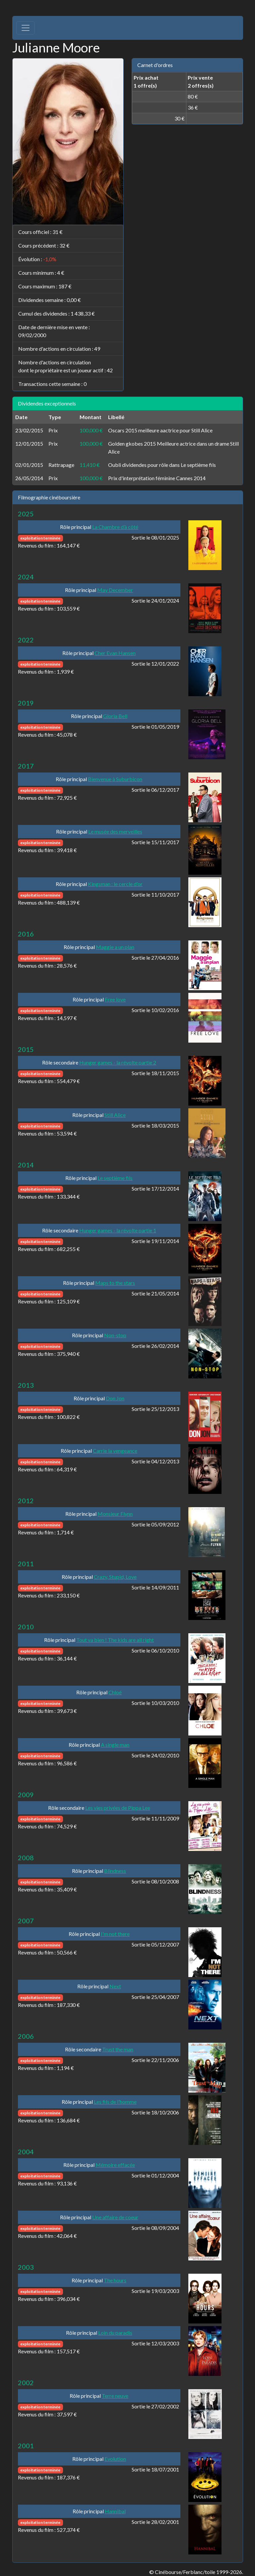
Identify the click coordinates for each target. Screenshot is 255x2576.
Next (115, 1986)
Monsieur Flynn (115, 1513)
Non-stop (115, 1335)
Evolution (115, 2459)
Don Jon (115, 1398)
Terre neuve (115, 2395)
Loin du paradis (115, 2332)
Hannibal (115, 2511)
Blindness (115, 1871)
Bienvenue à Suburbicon (115, 779)
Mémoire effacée (115, 2165)
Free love (115, 999)
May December (115, 590)
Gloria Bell (115, 716)
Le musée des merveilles (115, 831)
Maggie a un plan (115, 947)
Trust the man (117, 2049)
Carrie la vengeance (115, 1450)
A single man (115, 1744)
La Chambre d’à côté (115, 527)
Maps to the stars (115, 1283)
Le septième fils (115, 1178)
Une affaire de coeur (115, 2217)
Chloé (115, 1692)
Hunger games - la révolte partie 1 (117, 1230)
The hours (115, 2280)
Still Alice (115, 1115)
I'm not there (115, 1934)
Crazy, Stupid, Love (115, 1577)
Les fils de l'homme (115, 2101)
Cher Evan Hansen (115, 653)
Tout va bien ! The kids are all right (115, 1640)
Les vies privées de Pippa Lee (117, 1807)
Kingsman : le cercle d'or (115, 884)
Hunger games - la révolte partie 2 (117, 1062)
